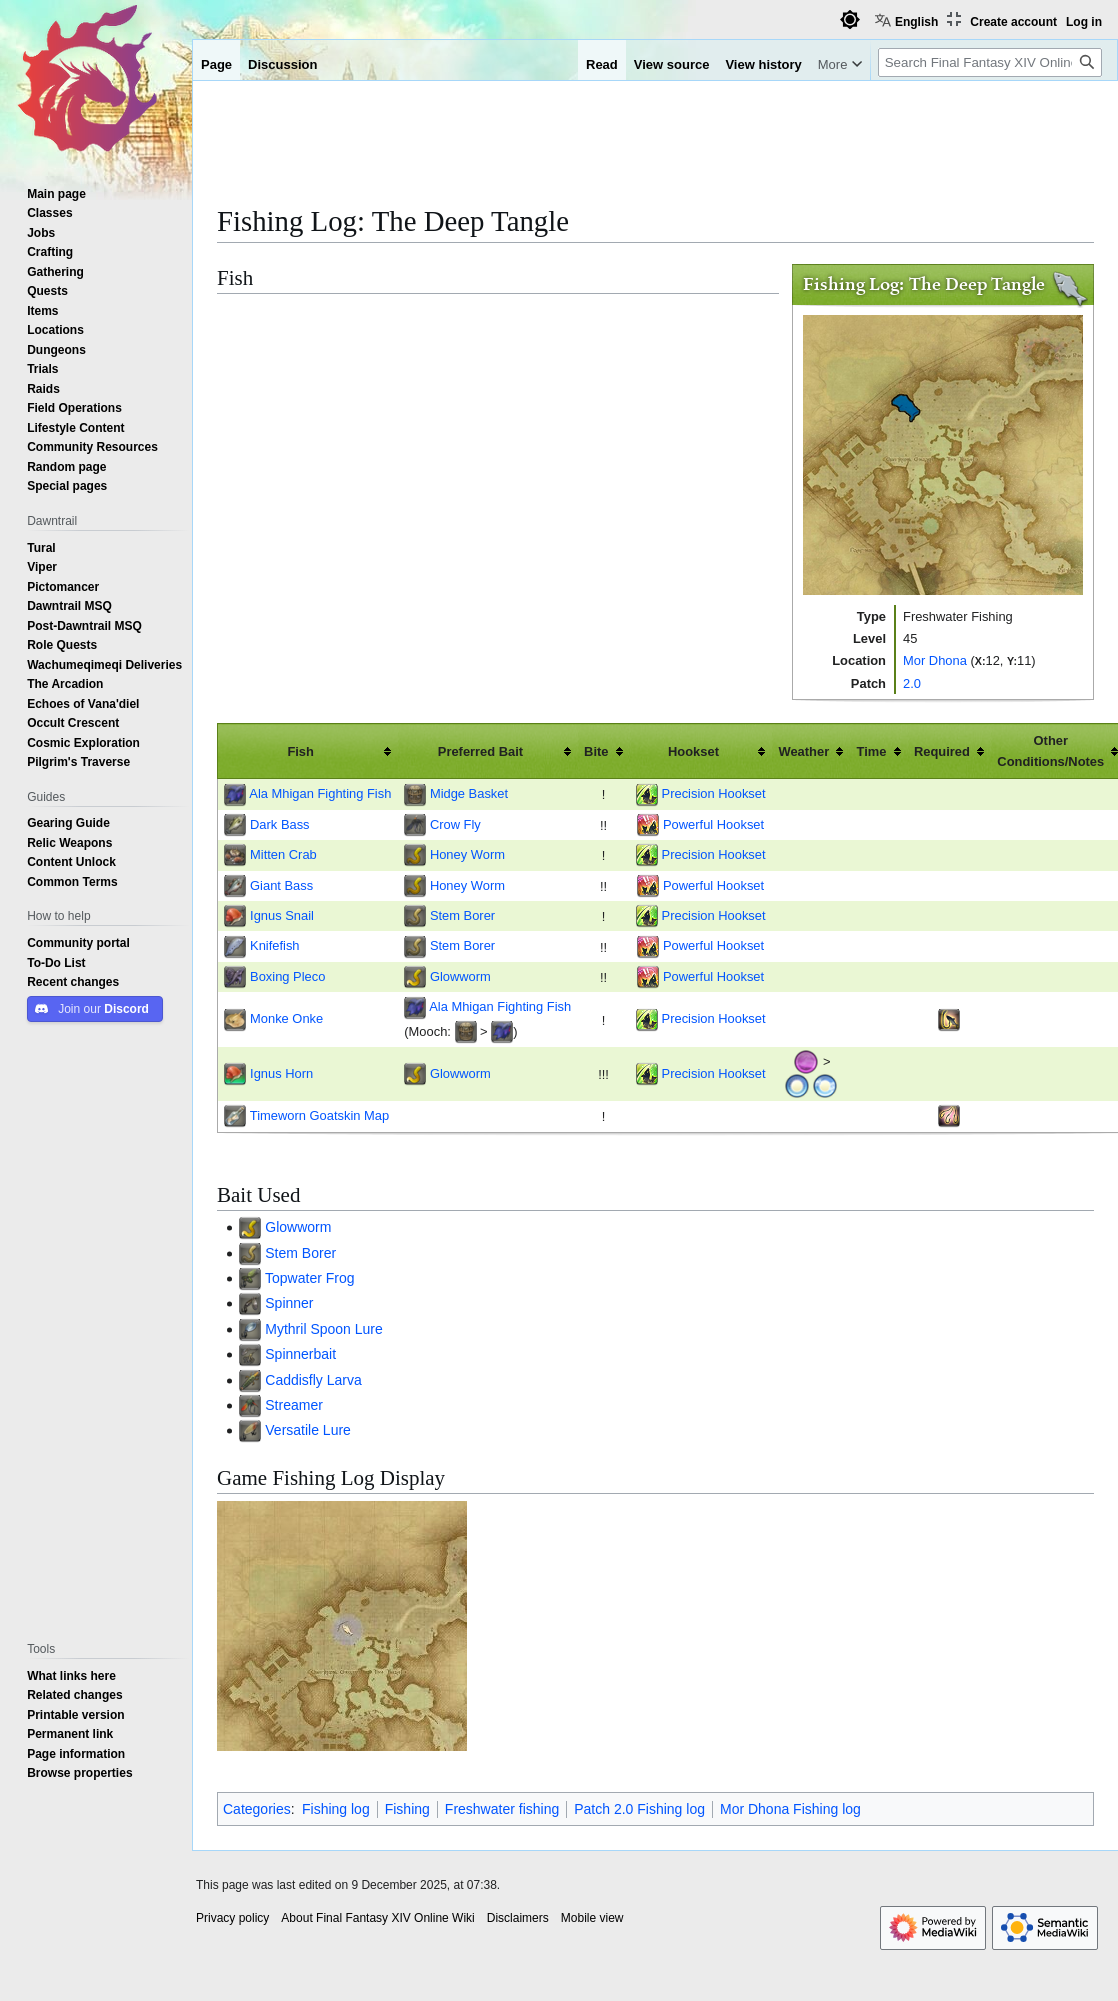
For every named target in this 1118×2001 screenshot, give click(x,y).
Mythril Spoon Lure (324, 1329)
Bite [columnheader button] (596, 751)
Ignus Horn (281, 1073)
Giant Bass (281, 885)
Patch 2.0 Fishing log (639, 1809)
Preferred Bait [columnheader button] (480, 751)
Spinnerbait (300, 1354)
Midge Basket (469, 793)
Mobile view (592, 1918)
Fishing (407, 1809)
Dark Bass (280, 824)
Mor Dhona (935, 660)
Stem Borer (462, 915)
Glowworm (460, 976)
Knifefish (275, 945)
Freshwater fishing (502, 1809)
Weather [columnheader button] (803, 751)
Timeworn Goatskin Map (319, 1115)
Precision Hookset (714, 793)
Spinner (289, 1303)
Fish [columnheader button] (300, 751)
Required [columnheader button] (942, 751)
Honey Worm (467, 854)
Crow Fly (455, 824)
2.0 (912, 683)
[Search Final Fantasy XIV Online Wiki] (990, 62)
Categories (257, 1809)
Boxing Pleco (287, 976)
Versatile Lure (308, 1430)
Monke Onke (286, 1018)
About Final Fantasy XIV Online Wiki (377, 1918)
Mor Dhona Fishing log (790, 1809)
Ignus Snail (282, 915)
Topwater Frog (309, 1278)
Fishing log (336, 1809)
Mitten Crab (283, 854)
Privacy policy (232, 1918)
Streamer (294, 1405)
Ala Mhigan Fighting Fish (320, 793)
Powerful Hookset (713, 824)
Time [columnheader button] (872, 751)
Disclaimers (518, 1918)
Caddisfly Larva (313, 1380)
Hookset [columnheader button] (693, 751)
